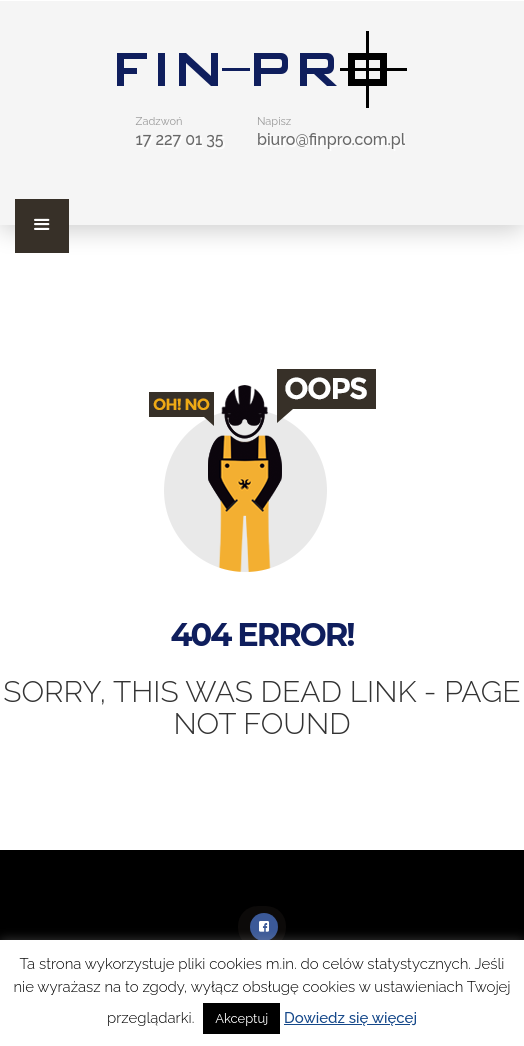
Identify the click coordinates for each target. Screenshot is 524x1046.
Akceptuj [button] (241, 1018)
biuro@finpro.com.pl (331, 139)
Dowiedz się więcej (350, 1018)
